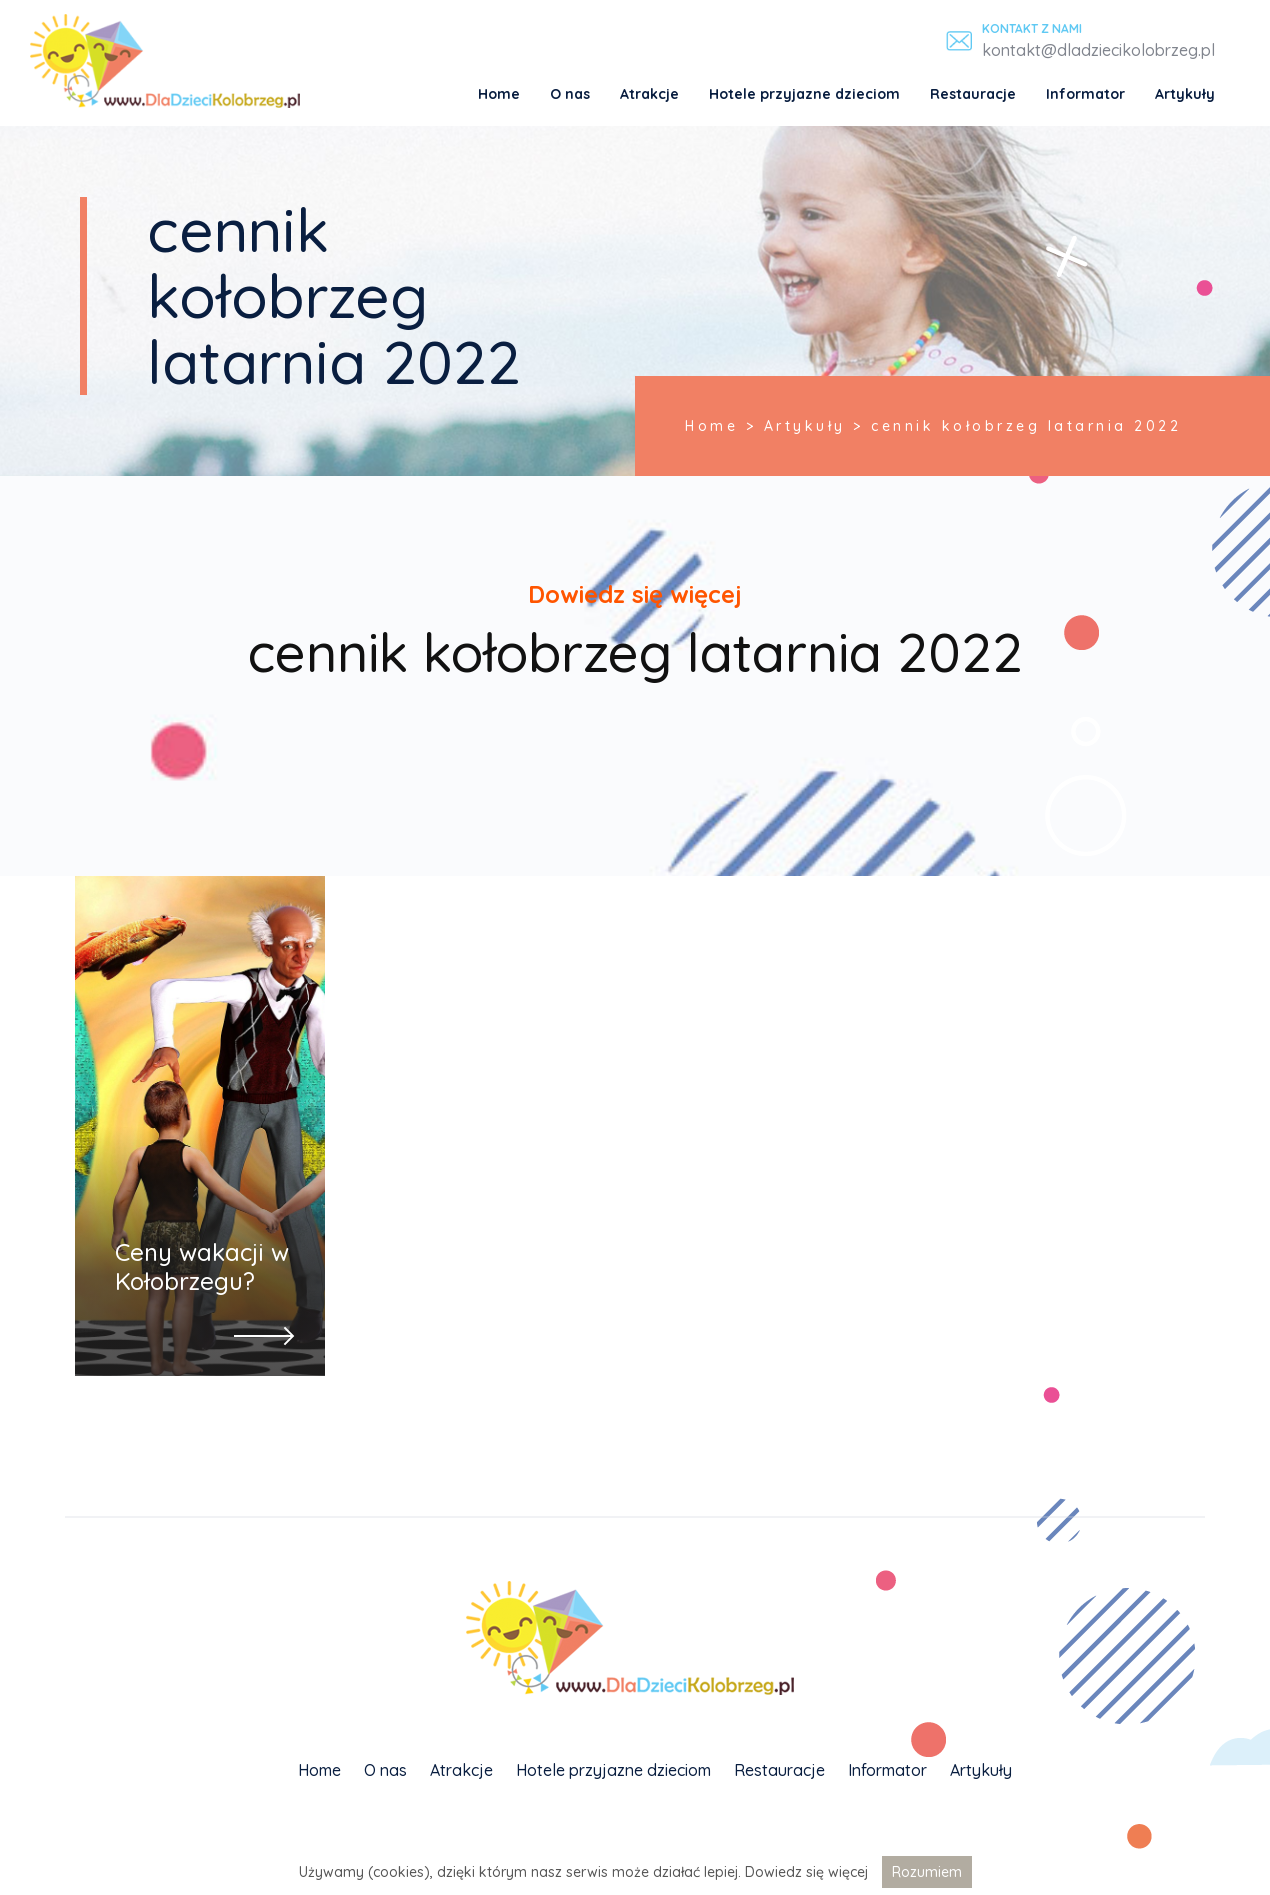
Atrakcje (649, 94)
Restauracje (973, 94)
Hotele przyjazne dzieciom (804, 94)
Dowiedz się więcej (806, 1872)
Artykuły (1185, 94)
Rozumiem (927, 1872)
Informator (1085, 94)
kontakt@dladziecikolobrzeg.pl (1098, 50)
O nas (570, 94)
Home (499, 94)
